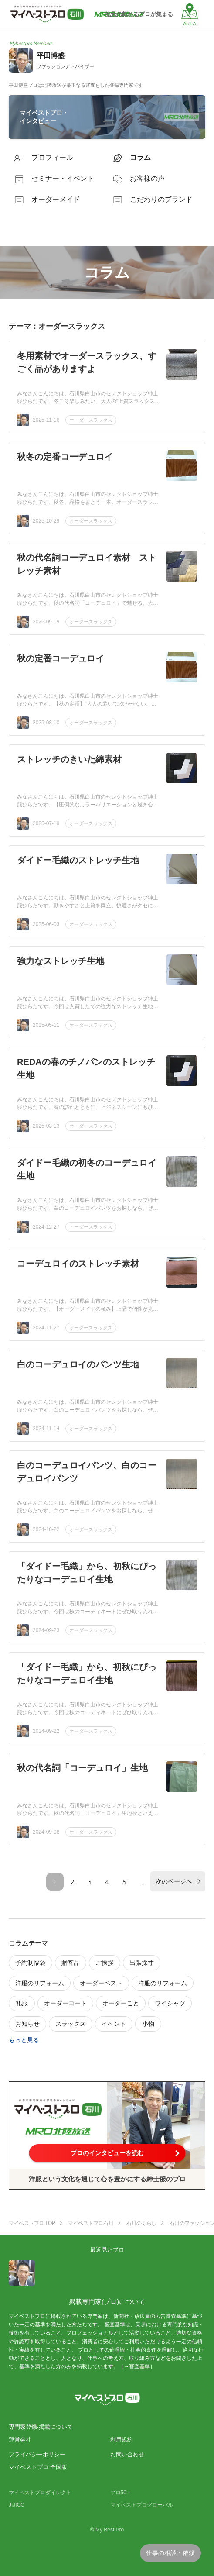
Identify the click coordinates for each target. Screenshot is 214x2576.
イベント (114, 2023)
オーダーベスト (101, 1983)
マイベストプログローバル (141, 2505)
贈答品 (70, 1962)
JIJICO (17, 2505)
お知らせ (27, 2023)
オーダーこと (120, 2003)
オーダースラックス (90, 420)
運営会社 (20, 2439)
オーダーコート (65, 2003)
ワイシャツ (170, 2003)
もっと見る (24, 2039)
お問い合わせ (127, 2454)
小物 (148, 2023)
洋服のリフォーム (39, 1983)
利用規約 (121, 2439)
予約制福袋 (30, 1962)
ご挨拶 (104, 1962)
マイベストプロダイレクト (40, 2493)
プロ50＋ (121, 2493)
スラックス (70, 2023)
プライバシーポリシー (37, 2454)
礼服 (22, 2003)
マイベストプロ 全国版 (38, 2467)
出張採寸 (141, 1962)
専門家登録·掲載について (41, 2427)
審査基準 (139, 2366)
